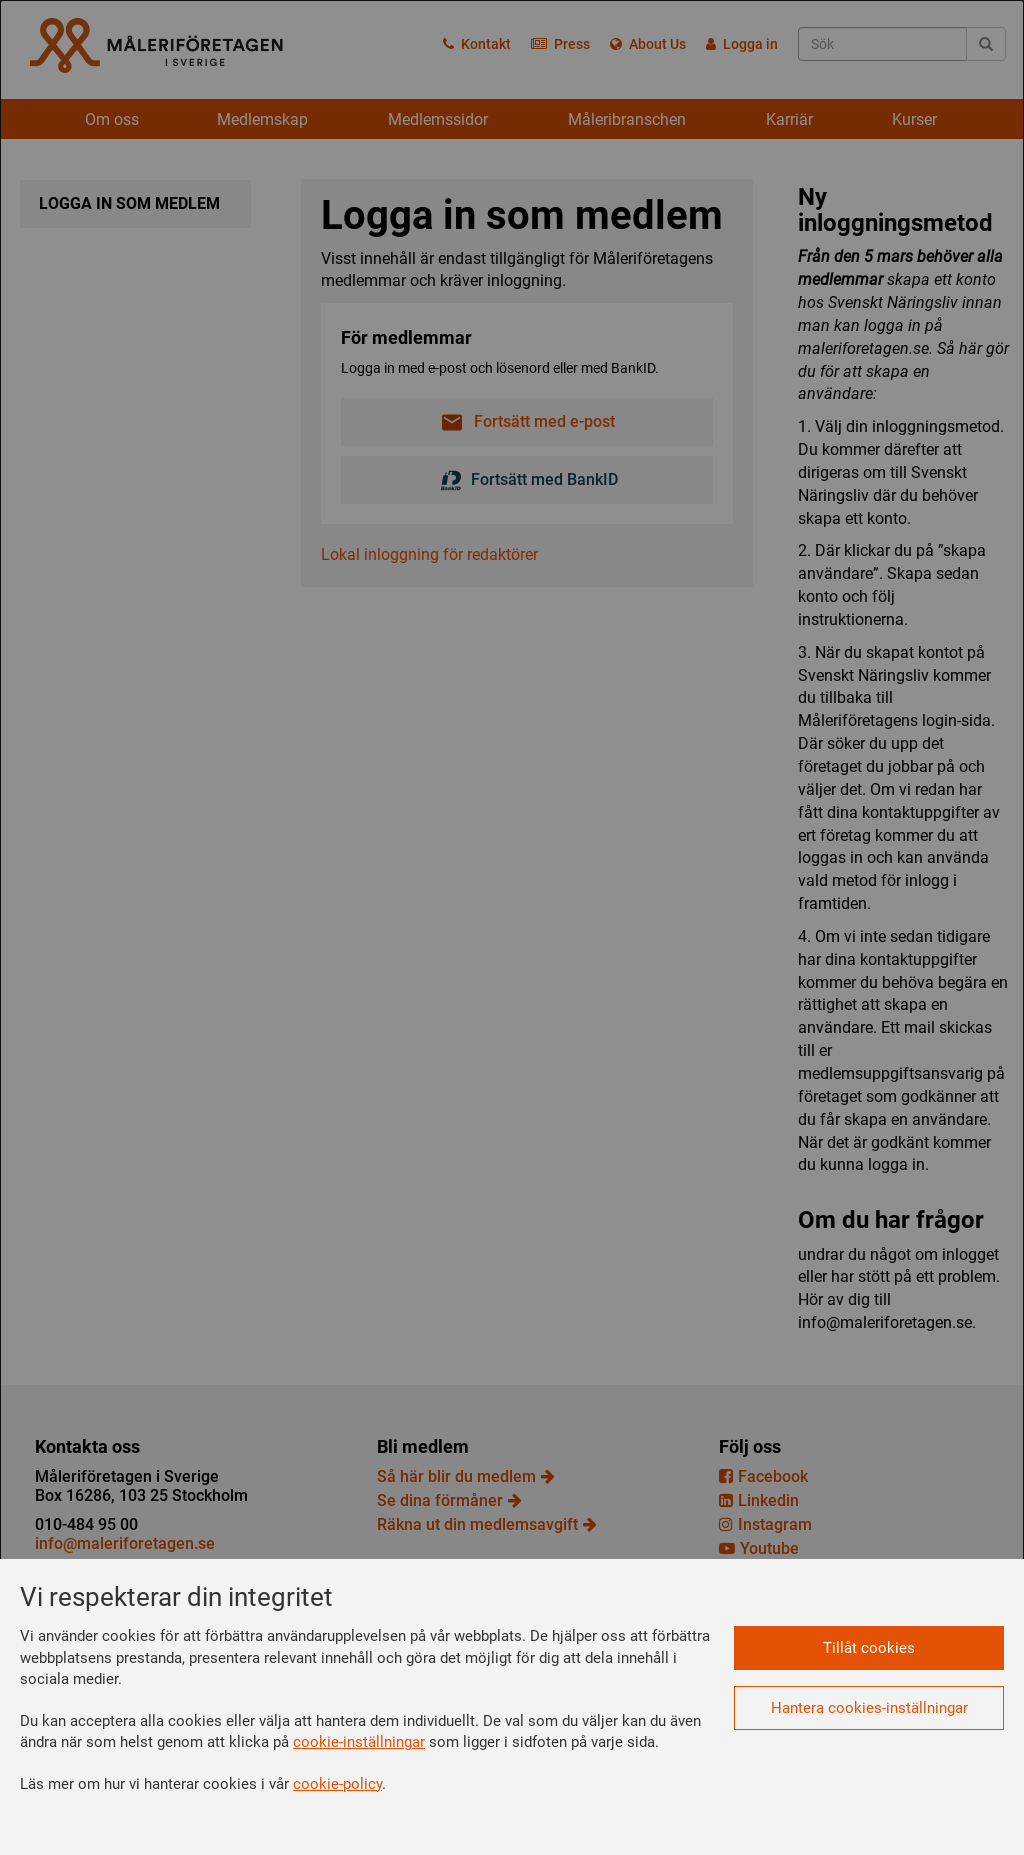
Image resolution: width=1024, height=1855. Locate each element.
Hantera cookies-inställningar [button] (869, 1708)
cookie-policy (337, 1784)
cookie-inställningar (359, 1742)
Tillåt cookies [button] (869, 1648)
